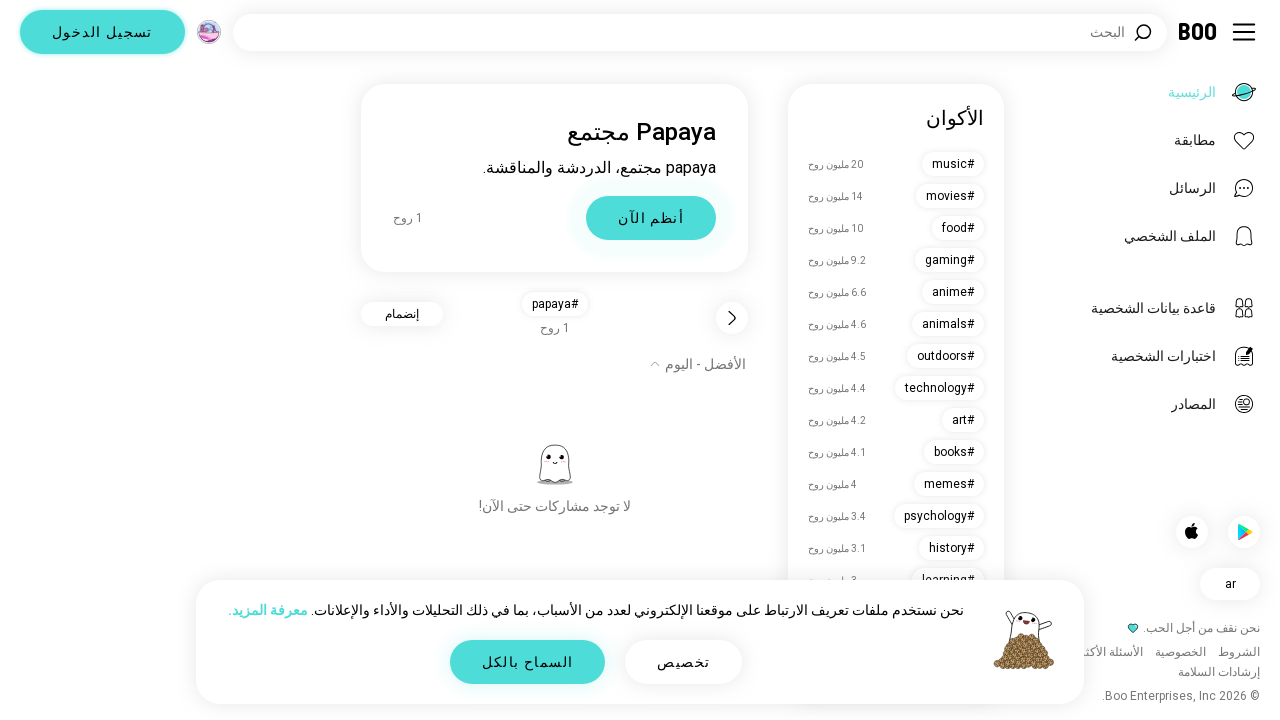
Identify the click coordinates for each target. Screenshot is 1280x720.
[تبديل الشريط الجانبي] (1244, 32)
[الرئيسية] (1198, 32)
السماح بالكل (528, 662)
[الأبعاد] (209, 32)
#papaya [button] (555, 304)
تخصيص (683, 662)
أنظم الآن (651, 218)
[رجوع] (732, 318)
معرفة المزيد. (268, 610)
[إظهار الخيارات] (697, 364)
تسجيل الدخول (102, 32)
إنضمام (402, 314)
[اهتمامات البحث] (700, 32)
